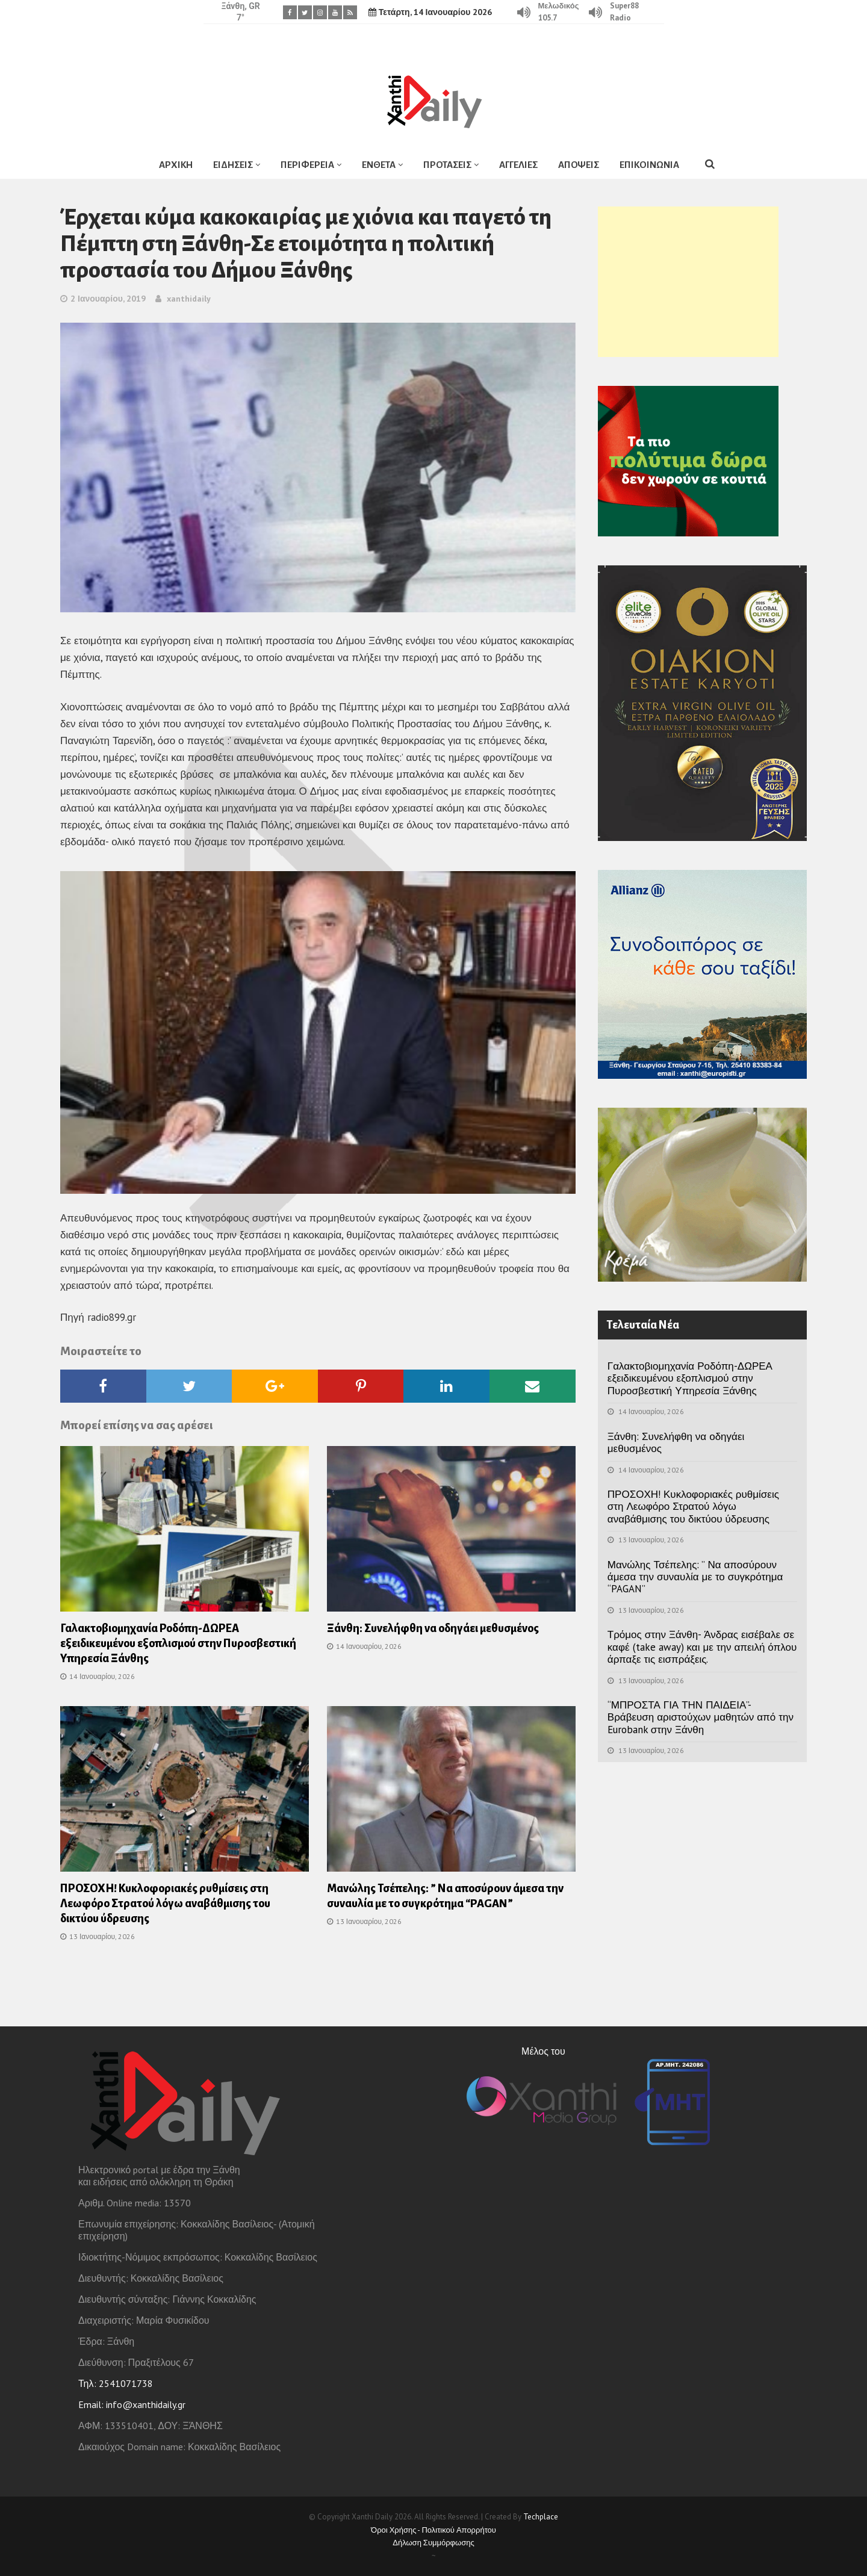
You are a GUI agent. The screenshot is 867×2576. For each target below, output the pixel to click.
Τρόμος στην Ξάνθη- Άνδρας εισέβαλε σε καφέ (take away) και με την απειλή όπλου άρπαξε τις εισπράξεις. (702, 1647)
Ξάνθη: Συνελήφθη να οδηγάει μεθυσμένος (433, 1628)
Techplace (540, 2517)
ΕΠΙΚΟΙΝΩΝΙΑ (649, 165)
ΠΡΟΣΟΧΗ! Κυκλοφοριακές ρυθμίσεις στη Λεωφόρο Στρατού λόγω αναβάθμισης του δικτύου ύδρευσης (165, 1903)
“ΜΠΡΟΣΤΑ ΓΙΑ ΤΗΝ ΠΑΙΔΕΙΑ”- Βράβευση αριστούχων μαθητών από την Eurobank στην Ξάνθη (701, 1717)
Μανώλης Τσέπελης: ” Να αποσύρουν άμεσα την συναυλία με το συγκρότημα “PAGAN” (695, 1577)
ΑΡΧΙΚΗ (176, 165)
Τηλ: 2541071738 (115, 2383)
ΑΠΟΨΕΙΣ (578, 165)
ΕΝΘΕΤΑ (379, 165)
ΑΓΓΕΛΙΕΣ (518, 165)
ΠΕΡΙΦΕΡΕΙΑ (307, 165)
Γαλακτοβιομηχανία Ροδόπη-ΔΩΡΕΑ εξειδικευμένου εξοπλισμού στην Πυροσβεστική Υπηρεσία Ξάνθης (178, 1643)
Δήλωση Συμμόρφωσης (433, 2542)
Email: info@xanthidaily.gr (131, 2404)
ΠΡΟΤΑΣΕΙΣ (447, 165)
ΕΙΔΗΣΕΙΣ (233, 165)
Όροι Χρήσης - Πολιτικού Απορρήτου (433, 2530)
